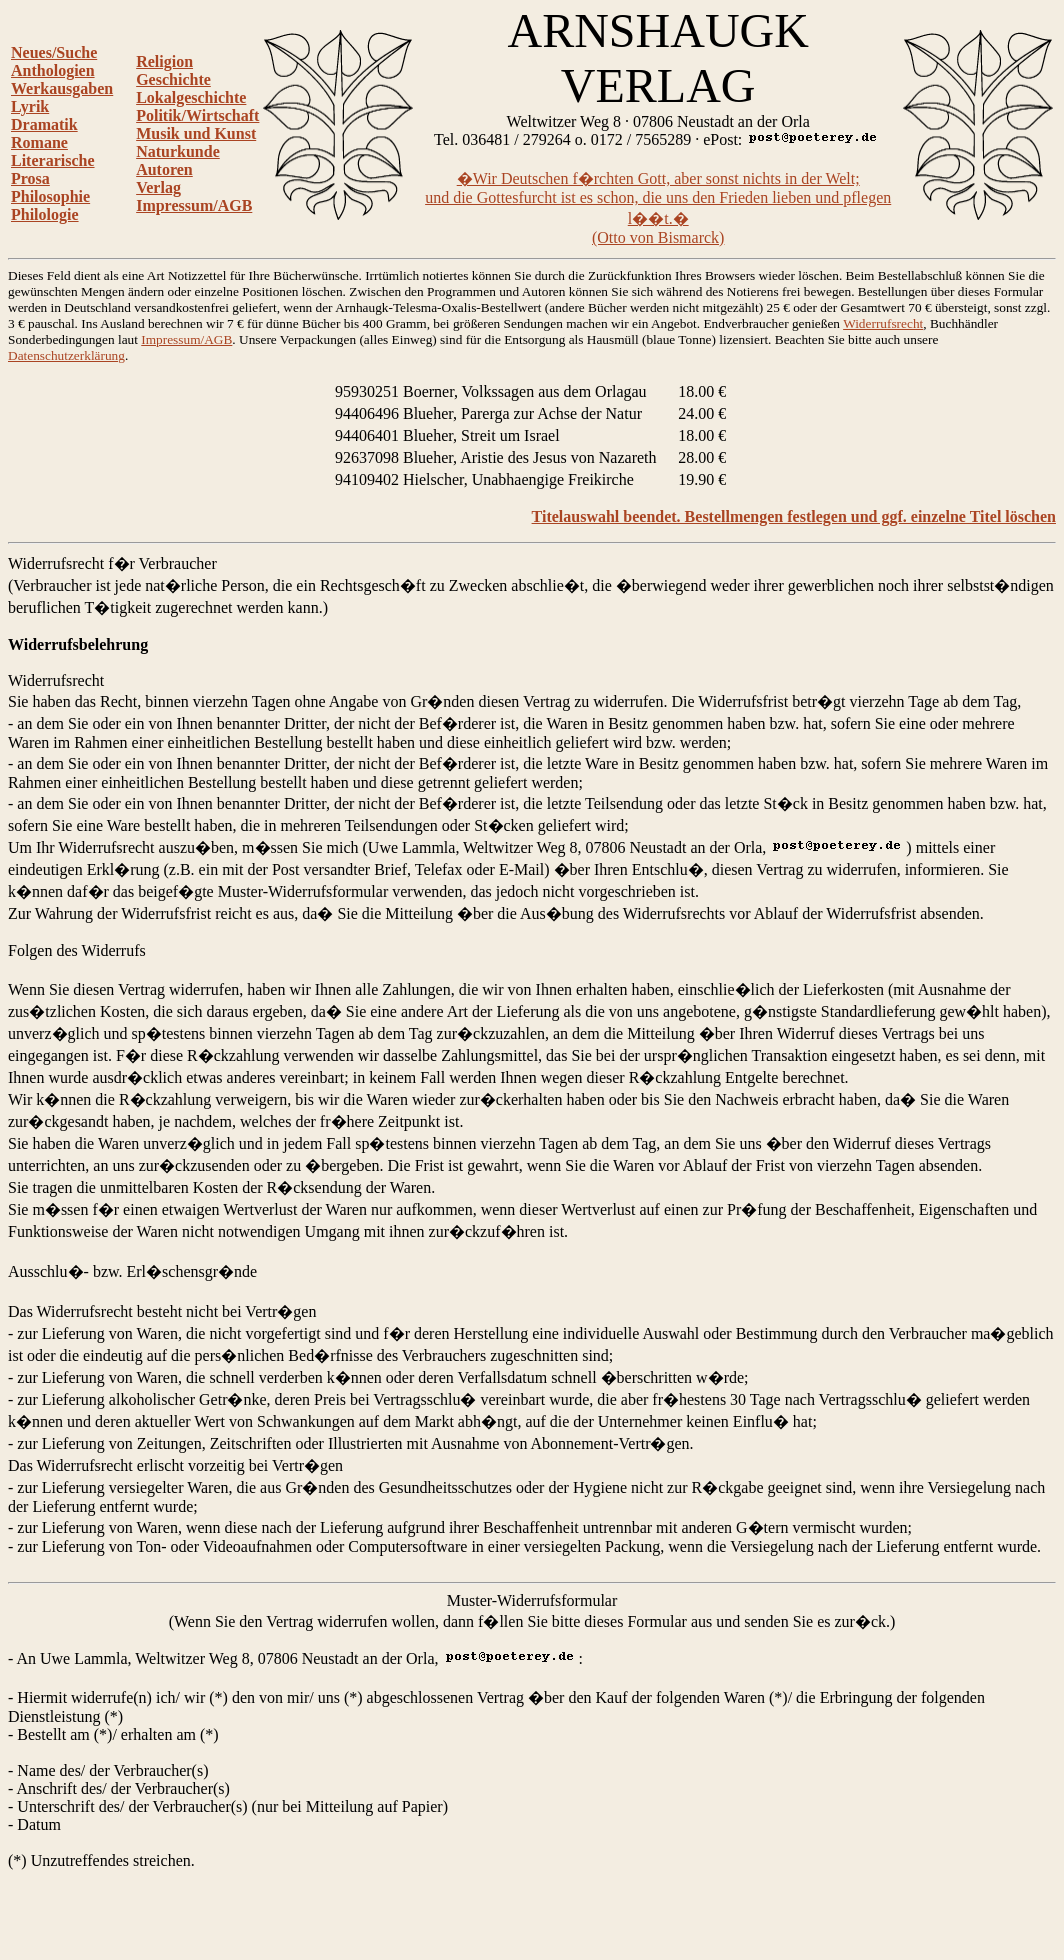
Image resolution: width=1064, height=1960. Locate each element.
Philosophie (50, 196)
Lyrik (30, 106)
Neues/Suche (54, 52)
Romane (39, 142)
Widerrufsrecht (883, 323)
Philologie (45, 214)
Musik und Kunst (196, 133)
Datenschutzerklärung (66, 355)
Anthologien (53, 70)
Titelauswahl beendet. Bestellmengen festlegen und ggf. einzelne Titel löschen (794, 516)
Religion (164, 61)
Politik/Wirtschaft (197, 115)
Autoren (164, 169)
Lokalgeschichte (191, 97)
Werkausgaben (62, 88)
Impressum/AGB (194, 205)
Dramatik (44, 124)
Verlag (158, 187)
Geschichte (173, 79)
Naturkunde (178, 151)
